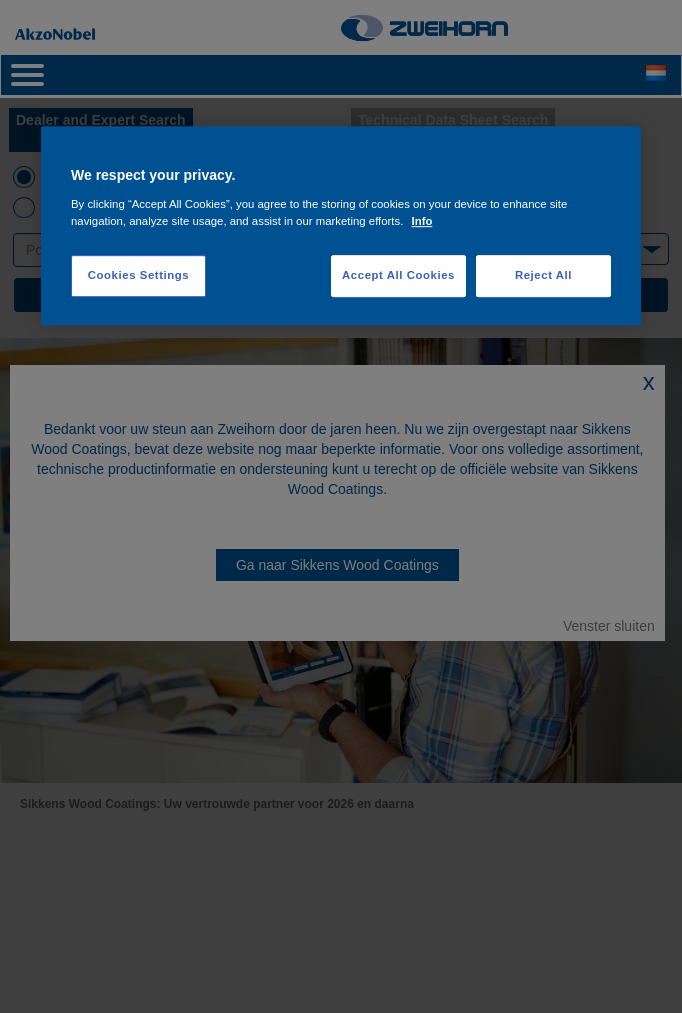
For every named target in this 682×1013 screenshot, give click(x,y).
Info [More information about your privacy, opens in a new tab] (422, 221)
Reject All (543, 275)
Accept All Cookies (398, 275)
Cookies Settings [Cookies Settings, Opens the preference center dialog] (138, 275)
